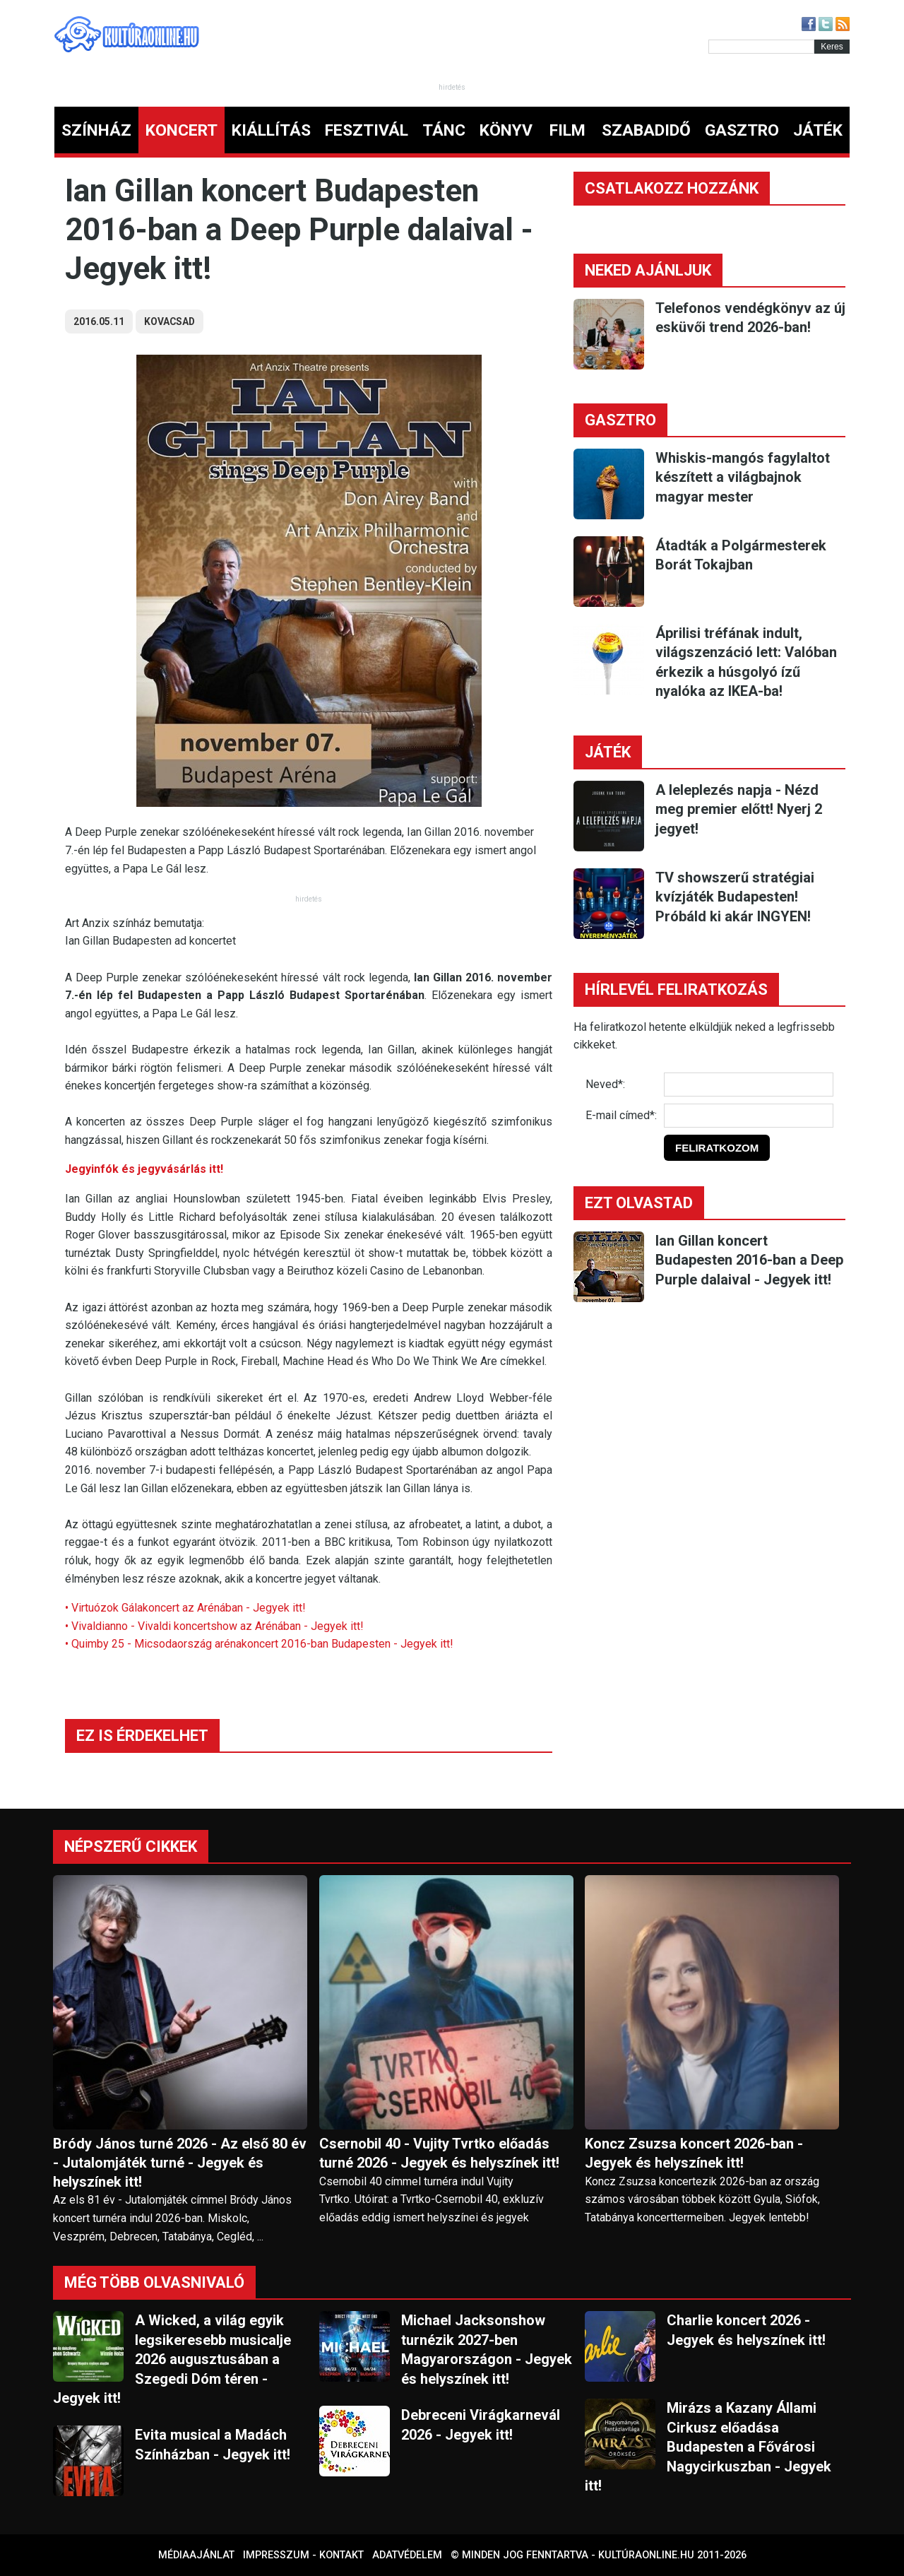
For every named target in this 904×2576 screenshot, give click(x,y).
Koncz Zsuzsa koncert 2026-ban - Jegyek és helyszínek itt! (694, 2153)
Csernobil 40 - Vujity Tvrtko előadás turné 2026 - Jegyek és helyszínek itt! (439, 2153)
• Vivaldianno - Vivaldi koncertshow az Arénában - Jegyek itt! (214, 1626)
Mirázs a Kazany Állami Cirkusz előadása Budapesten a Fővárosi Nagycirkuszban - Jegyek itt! (708, 2446)
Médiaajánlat (196, 2555)
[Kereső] (761, 47)
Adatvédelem (407, 2555)
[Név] (748, 1085)
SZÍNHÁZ (96, 130)
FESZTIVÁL (366, 130)
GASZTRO (742, 130)
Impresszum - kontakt (303, 2555)
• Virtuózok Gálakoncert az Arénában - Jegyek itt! (185, 1607)
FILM (567, 130)
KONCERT (181, 130)
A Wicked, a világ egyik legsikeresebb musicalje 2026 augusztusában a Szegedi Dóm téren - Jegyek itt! (172, 2359)
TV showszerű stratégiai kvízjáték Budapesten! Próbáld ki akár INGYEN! (734, 897)
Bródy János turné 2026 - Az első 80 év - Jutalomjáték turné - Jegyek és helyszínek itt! (180, 2162)
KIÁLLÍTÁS (271, 130)
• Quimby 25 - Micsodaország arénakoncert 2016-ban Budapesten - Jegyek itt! (259, 1643)
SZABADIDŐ (646, 130)
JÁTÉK (818, 130)
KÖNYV (506, 130)
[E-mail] (748, 1116)
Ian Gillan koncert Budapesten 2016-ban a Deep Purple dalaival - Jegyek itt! (749, 1260)
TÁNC (443, 130)
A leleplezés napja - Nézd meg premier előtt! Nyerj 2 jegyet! (738, 809)
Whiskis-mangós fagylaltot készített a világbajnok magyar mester (742, 477)
